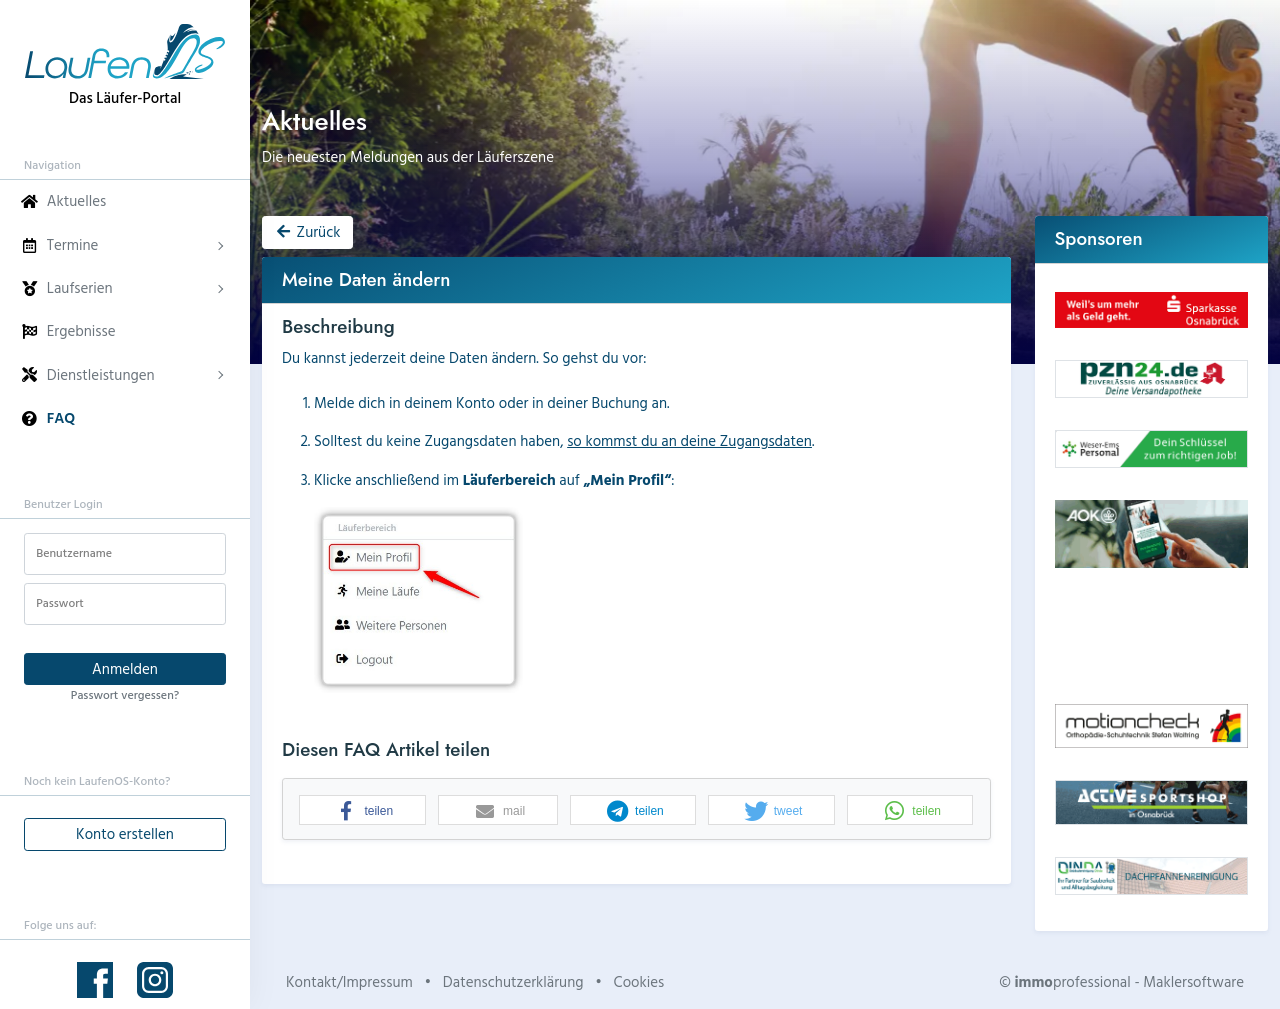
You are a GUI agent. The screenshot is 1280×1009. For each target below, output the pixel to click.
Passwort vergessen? (125, 694)
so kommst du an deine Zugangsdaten (689, 440)
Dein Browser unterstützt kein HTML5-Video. (1152, 636)
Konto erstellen (125, 833)
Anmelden (125, 668)
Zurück (307, 231)
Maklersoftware (1193, 981)
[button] (362, 811)
